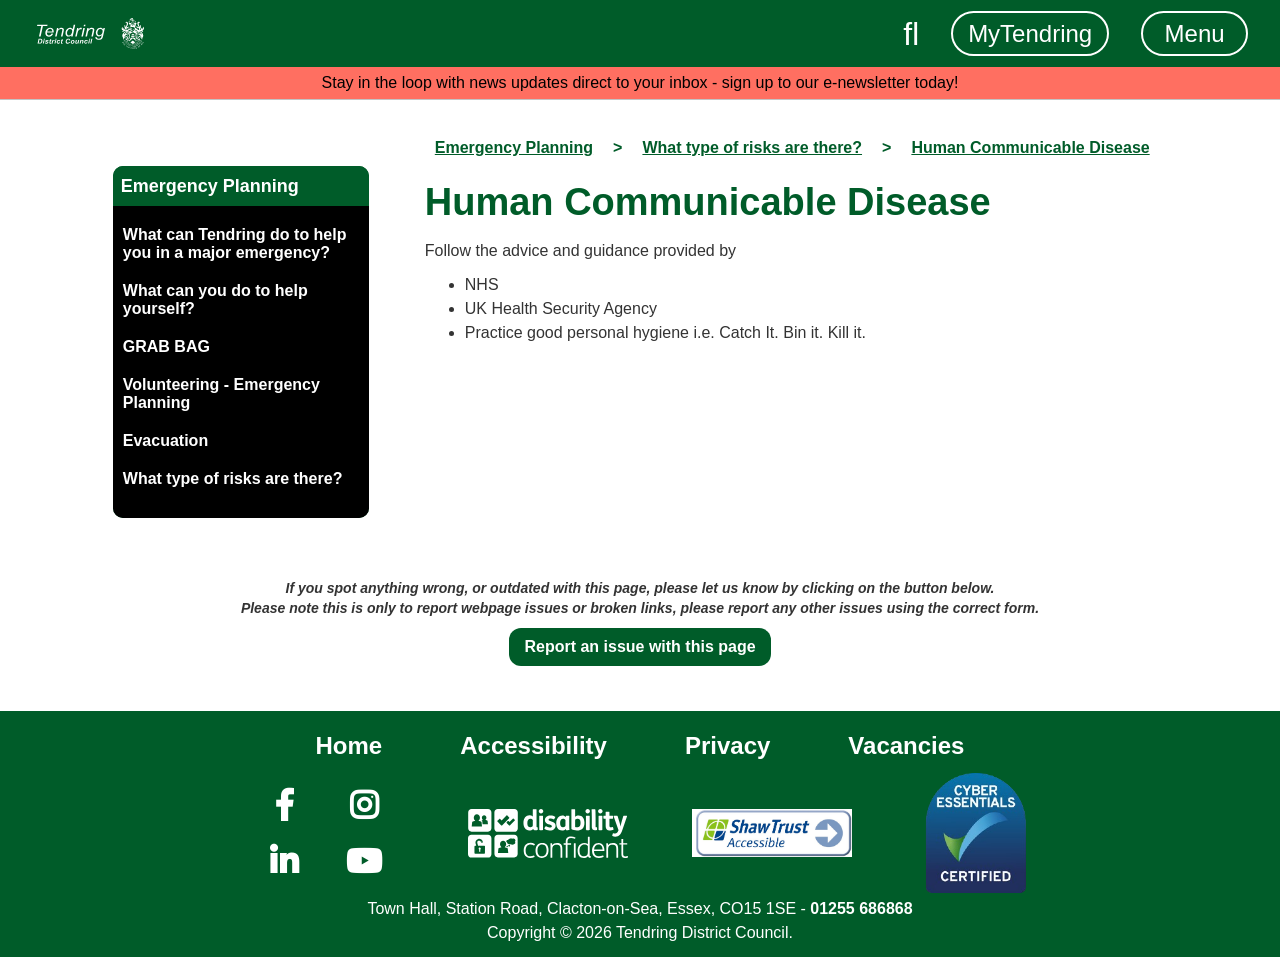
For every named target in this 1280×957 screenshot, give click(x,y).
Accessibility (533, 745)
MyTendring (1030, 33)
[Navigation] (90, 33)
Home (349, 745)
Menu (1195, 33)
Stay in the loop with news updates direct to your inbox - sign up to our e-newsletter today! (640, 82)
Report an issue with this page (639, 646)
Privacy (727, 745)
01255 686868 (861, 908)
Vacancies (906, 745)
